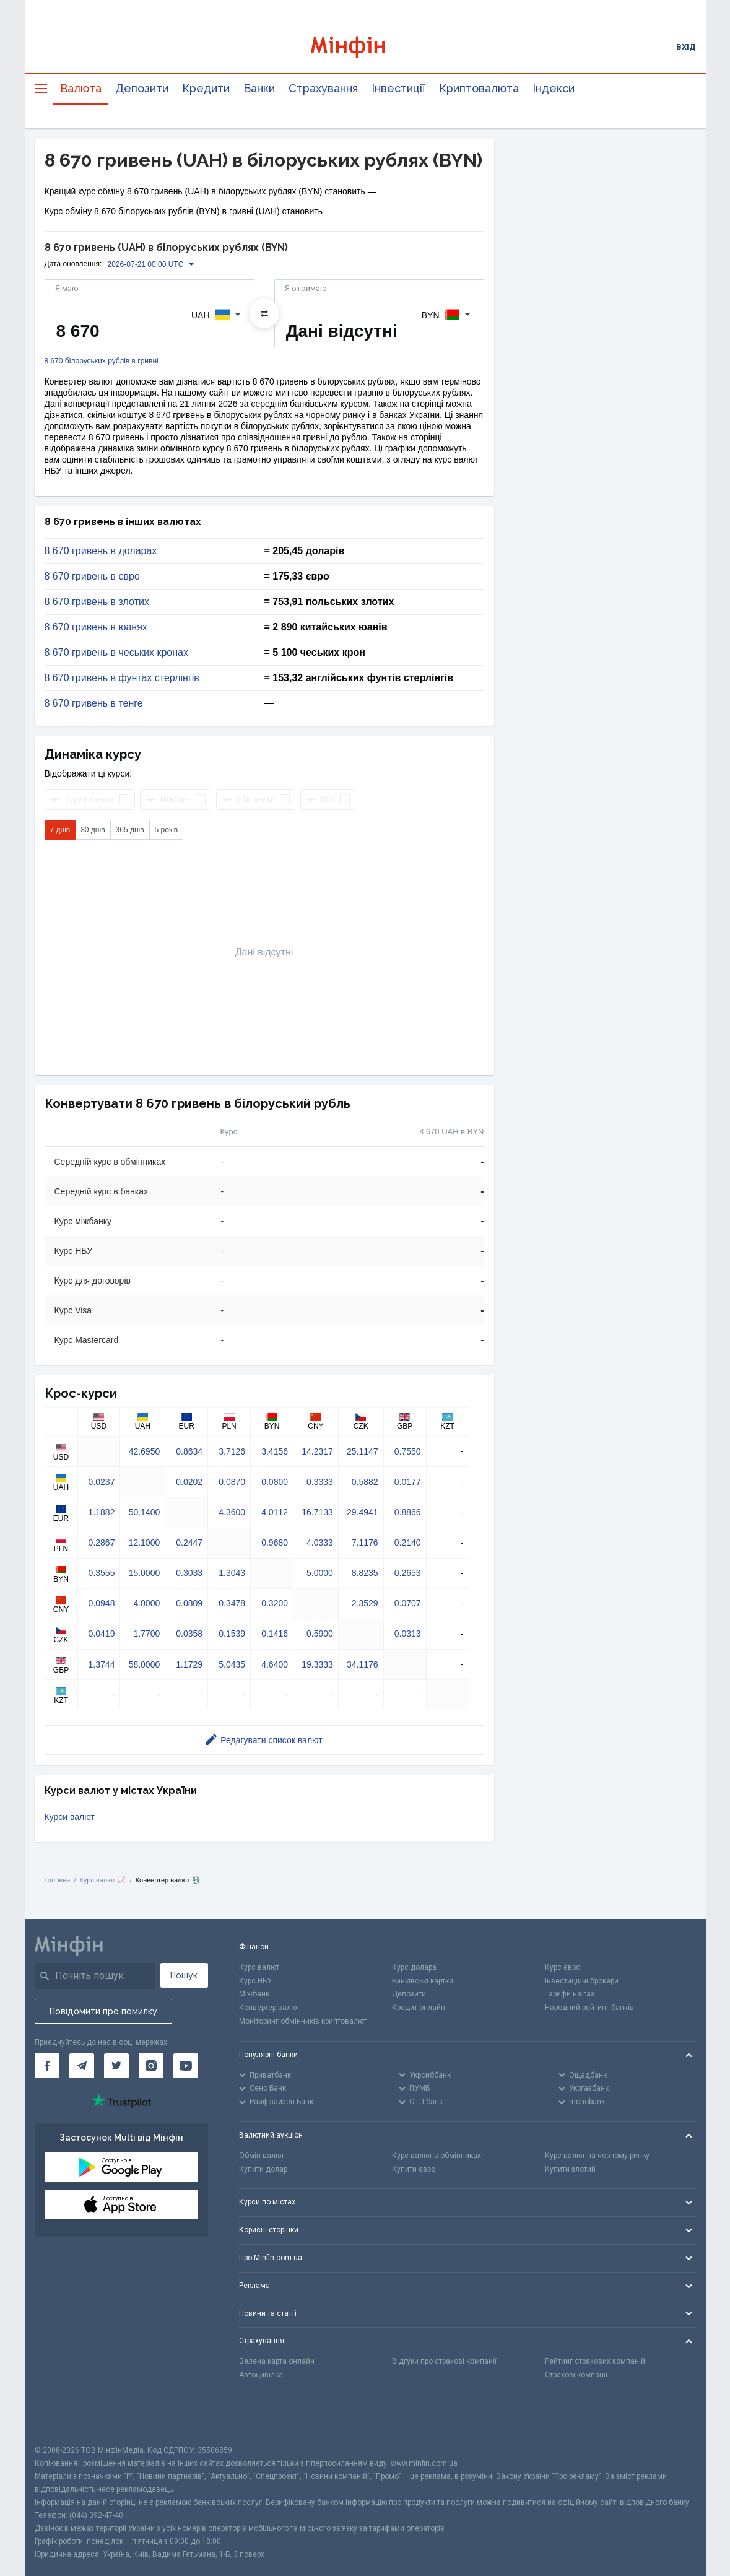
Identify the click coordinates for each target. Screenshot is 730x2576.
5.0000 (319, 1573)
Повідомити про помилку (103, 2011)
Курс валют (259, 1967)
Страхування (323, 88)
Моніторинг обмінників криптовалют (303, 2021)
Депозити (141, 88)
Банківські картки (422, 1981)
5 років (166, 829)
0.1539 (232, 1633)
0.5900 (319, 1633)
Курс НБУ (255, 1981)
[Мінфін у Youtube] (185, 2065)
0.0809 (189, 1603)
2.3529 (365, 1603)
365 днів (130, 829)
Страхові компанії (576, 2374)
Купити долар (263, 2169)
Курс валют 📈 (103, 1880)
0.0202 (189, 1482)
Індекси (553, 88)
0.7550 (407, 1451)
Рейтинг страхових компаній (595, 2361)
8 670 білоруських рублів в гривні (102, 361)
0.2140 (407, 1542)
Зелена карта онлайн (277, 2361)
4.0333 (319, 1542)
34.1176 (362, 1664)
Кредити (206, 88)
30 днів (92, 829)
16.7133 (317, 1512)
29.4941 (362, 1512)
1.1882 (102, 1512)
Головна (58, 1880)
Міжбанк (254, 1994)
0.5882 (365, 1482)
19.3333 (317, 1664)
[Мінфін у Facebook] (47, 2065)
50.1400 (144, 1512)
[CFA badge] (62, 2419)
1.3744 (102, 1664)
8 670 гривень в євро (92, 576)
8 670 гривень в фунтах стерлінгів (122, 678)
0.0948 (102, 1603)
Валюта (81, 88)
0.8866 (407, 1512)
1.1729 (189, 1664)
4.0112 (274, 1512)
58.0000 (144, 1664)
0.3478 (232, 1603)
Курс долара (414, 1967)
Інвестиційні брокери (582, 1981)
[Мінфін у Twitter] (116, 2065)
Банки (259, 88)
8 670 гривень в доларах (101, 551)
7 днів (60, 829)
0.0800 (274, 1482)
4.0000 (146, 1603)
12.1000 (144, 1542)
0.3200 (274, 1603)
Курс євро (562, 1967)
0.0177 (407, 1482)
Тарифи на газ (569, 1994)
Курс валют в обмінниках (436, 2155)
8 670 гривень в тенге (94, 703)
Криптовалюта (479, 88)
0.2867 (102, 1542)
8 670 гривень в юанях (96, 627)
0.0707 (407, 1603)
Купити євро (413, 2169)
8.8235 (365, 1573)
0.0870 (232, 1482)
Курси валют (70, 1817)
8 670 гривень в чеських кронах (116, 653)
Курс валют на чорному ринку (597, 2155)
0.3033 (189, 1573)
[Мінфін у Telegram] (81, 2065)
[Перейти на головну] (365, 47)
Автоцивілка (261, 2374)
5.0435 (232, 1664)
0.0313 (407, 1633)
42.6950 (144, 1451)
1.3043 (232, 1573)
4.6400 (274, 1664)
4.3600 (232, 1512)
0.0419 (102, 1633)
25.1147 (362, 1451)
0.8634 (189, 1451)
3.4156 (274, 1451)
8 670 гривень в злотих (97, 602)
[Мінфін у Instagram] (151, 2065)
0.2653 (407, 1573)
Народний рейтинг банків (589, 2007)
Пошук (184, 1975)
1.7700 (146, 1633)
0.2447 (189, 1542)
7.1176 (365, 1542)
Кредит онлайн (418, 2007)
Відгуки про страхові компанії (444, 2361)
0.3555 (102, 1573)
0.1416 (274, 1633)
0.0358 (189, 1633)
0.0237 (102, 1482)
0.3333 (319, 1482)
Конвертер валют (269, 2007)
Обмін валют (261, 2155)
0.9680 (274, 1542)
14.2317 (317, 1451)
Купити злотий (570, 2169)
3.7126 (232, 1451)
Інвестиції (398, 88)
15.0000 (144, 1573)
